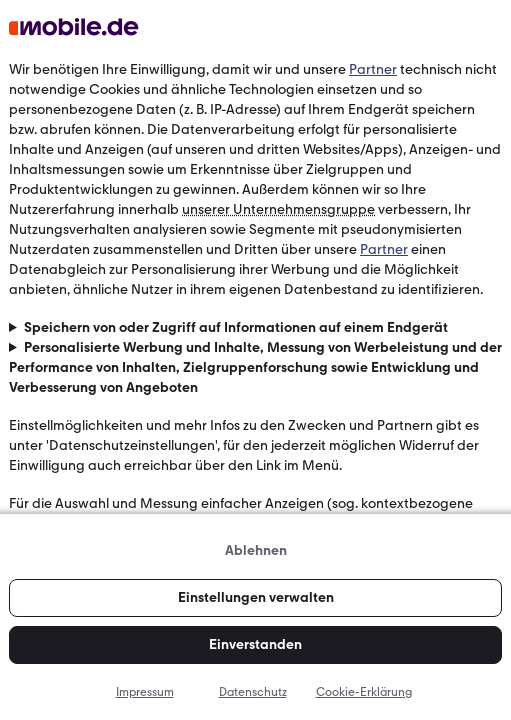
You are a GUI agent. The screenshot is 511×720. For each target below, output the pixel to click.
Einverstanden (255, 644)
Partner (373, 69)
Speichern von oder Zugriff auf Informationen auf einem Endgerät (236, 327)
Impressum (145, 692)
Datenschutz (253, 692)
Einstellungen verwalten (256, 597)
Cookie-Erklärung (364, 692)
